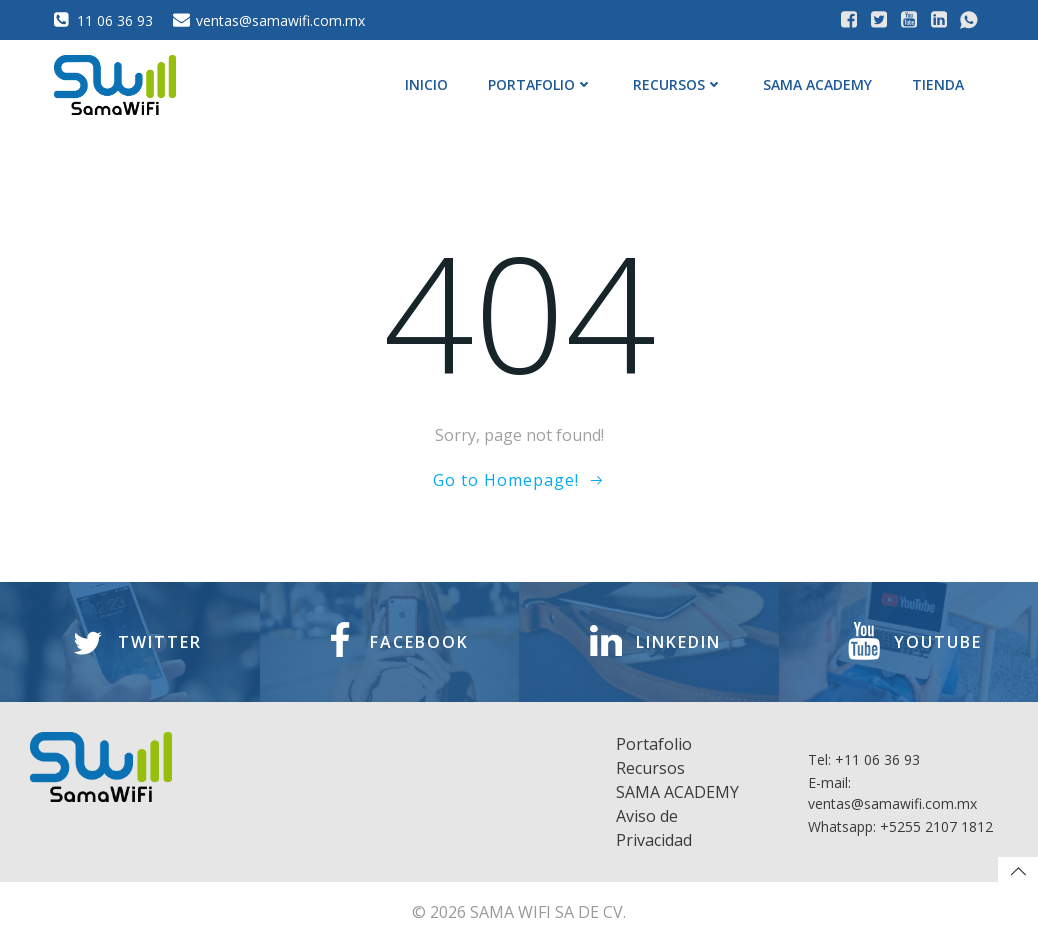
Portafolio (540, 84)
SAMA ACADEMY (817, 84)
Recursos (678, 84)
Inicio (426, 84)
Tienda (938, 84)
